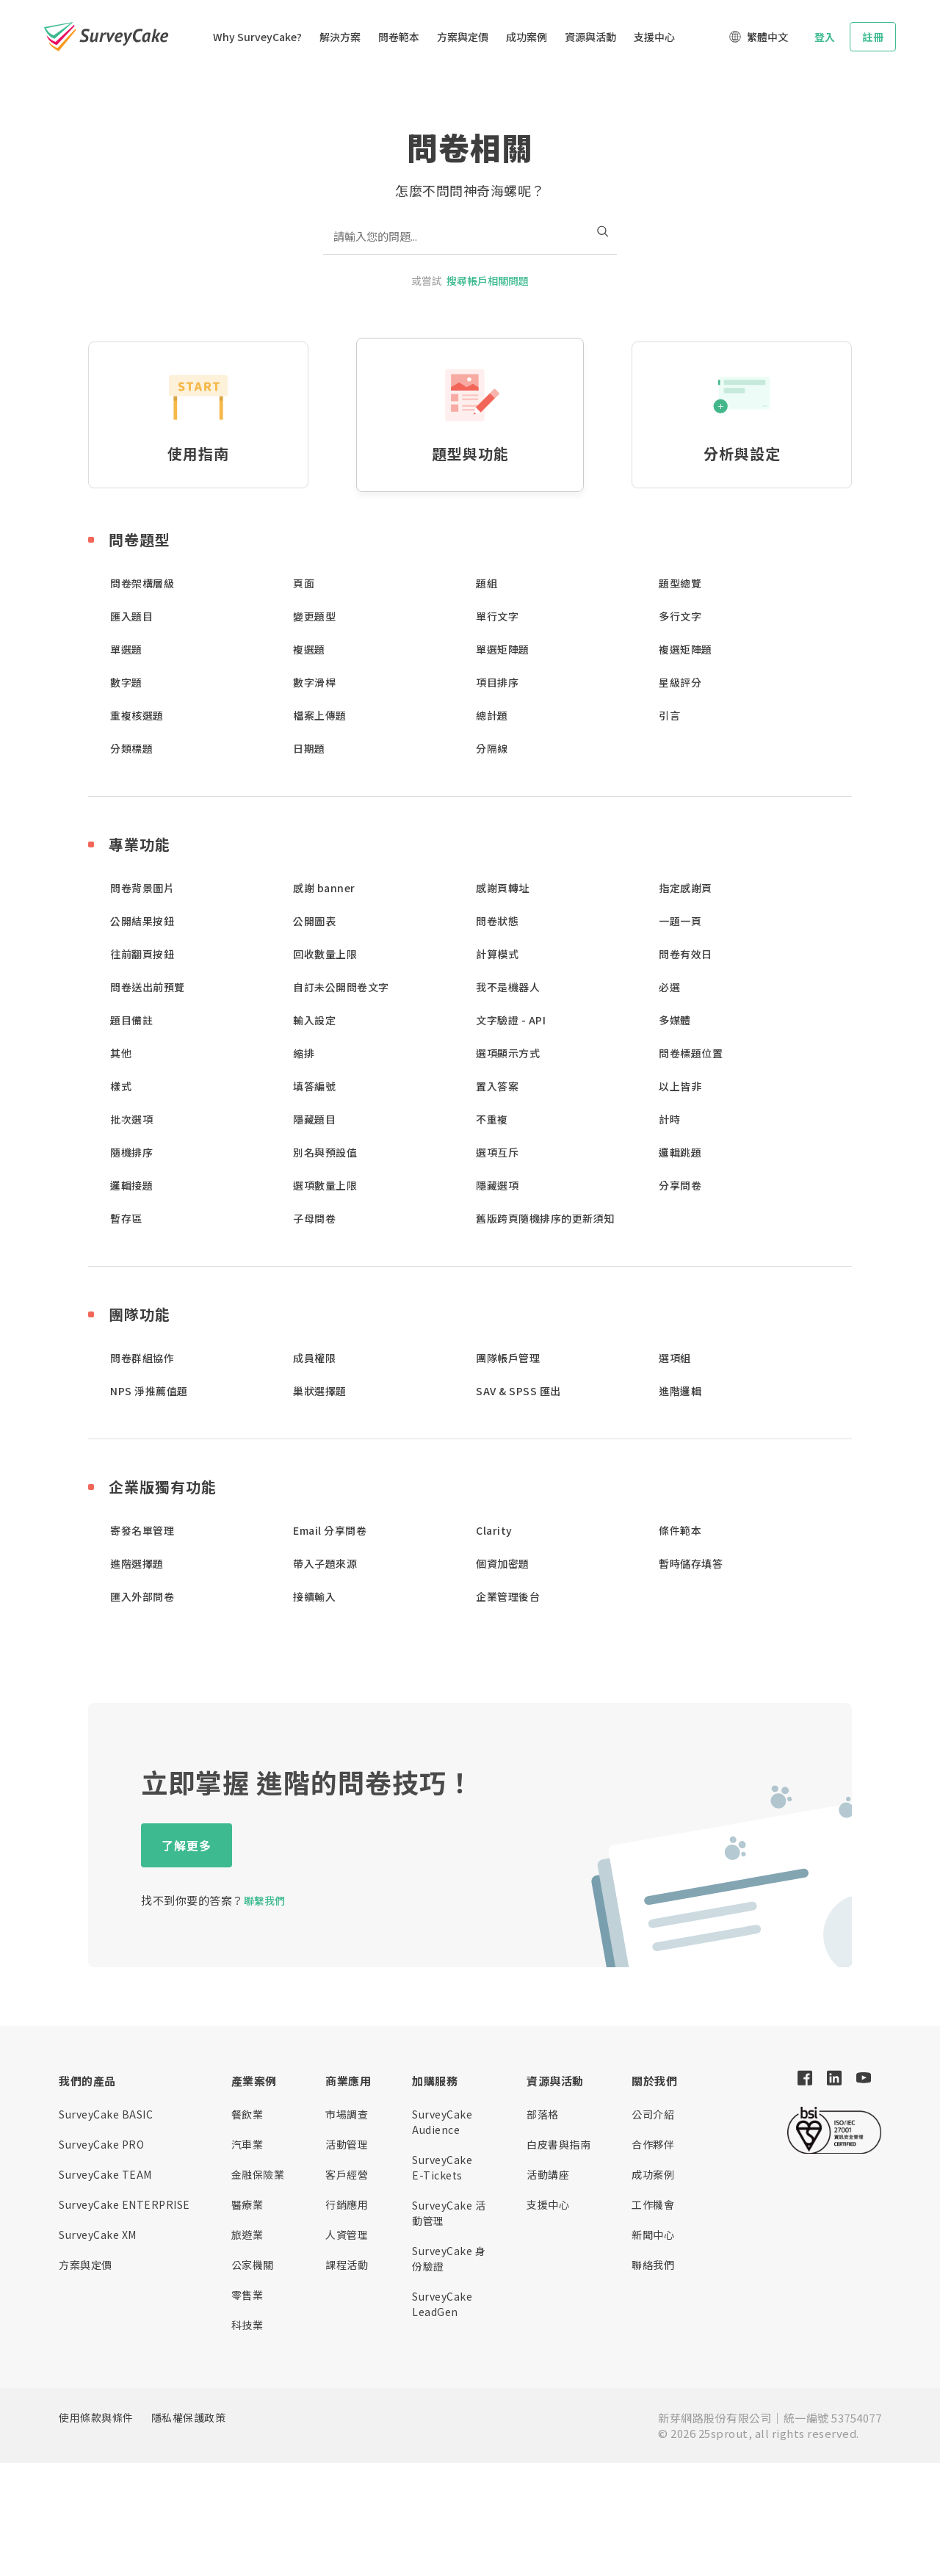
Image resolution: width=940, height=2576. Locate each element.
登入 (824, 36)
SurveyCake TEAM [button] (105, 2174)
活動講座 (548, 2174)
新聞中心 (653, 2234)
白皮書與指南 (558, 2144)
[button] (128, 36)
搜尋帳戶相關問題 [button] (487, 280)
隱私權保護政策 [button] (188, 2417)
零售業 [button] (247, 2294)
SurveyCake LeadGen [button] (442, 2304)
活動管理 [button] (346, 2144)
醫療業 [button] (247, 2204)
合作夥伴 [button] (653, 2144)
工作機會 (653, 2204)
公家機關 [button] (252, 2264)
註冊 (872, 36)
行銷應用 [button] (346, 2204)
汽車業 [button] (247, 2144)
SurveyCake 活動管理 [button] (448, 2213)
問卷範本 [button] (398, 36)
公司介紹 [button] (653, 2114)
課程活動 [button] (346, 2264)
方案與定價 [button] (462, 36)
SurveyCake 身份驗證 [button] (448, 2258)
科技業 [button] (247, 2325)
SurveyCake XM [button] (98, 2234)
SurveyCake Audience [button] (442, 2122)
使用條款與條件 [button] (96, 2417)
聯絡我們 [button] (653, 2264)
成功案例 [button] (526, 36)
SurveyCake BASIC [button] (106, 2114)
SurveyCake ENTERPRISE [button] (124, 2204)
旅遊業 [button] (247, 2234)
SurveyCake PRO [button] (101, 2144)
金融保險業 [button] (258, 2174)
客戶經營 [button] (346, 2174)
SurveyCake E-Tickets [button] (442, 2167)
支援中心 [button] (654, 36)
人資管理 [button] (346, 2234)
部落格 (543, 2114)
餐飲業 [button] (247, 2114)
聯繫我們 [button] (264, 1900)
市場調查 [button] (346, 2114)
